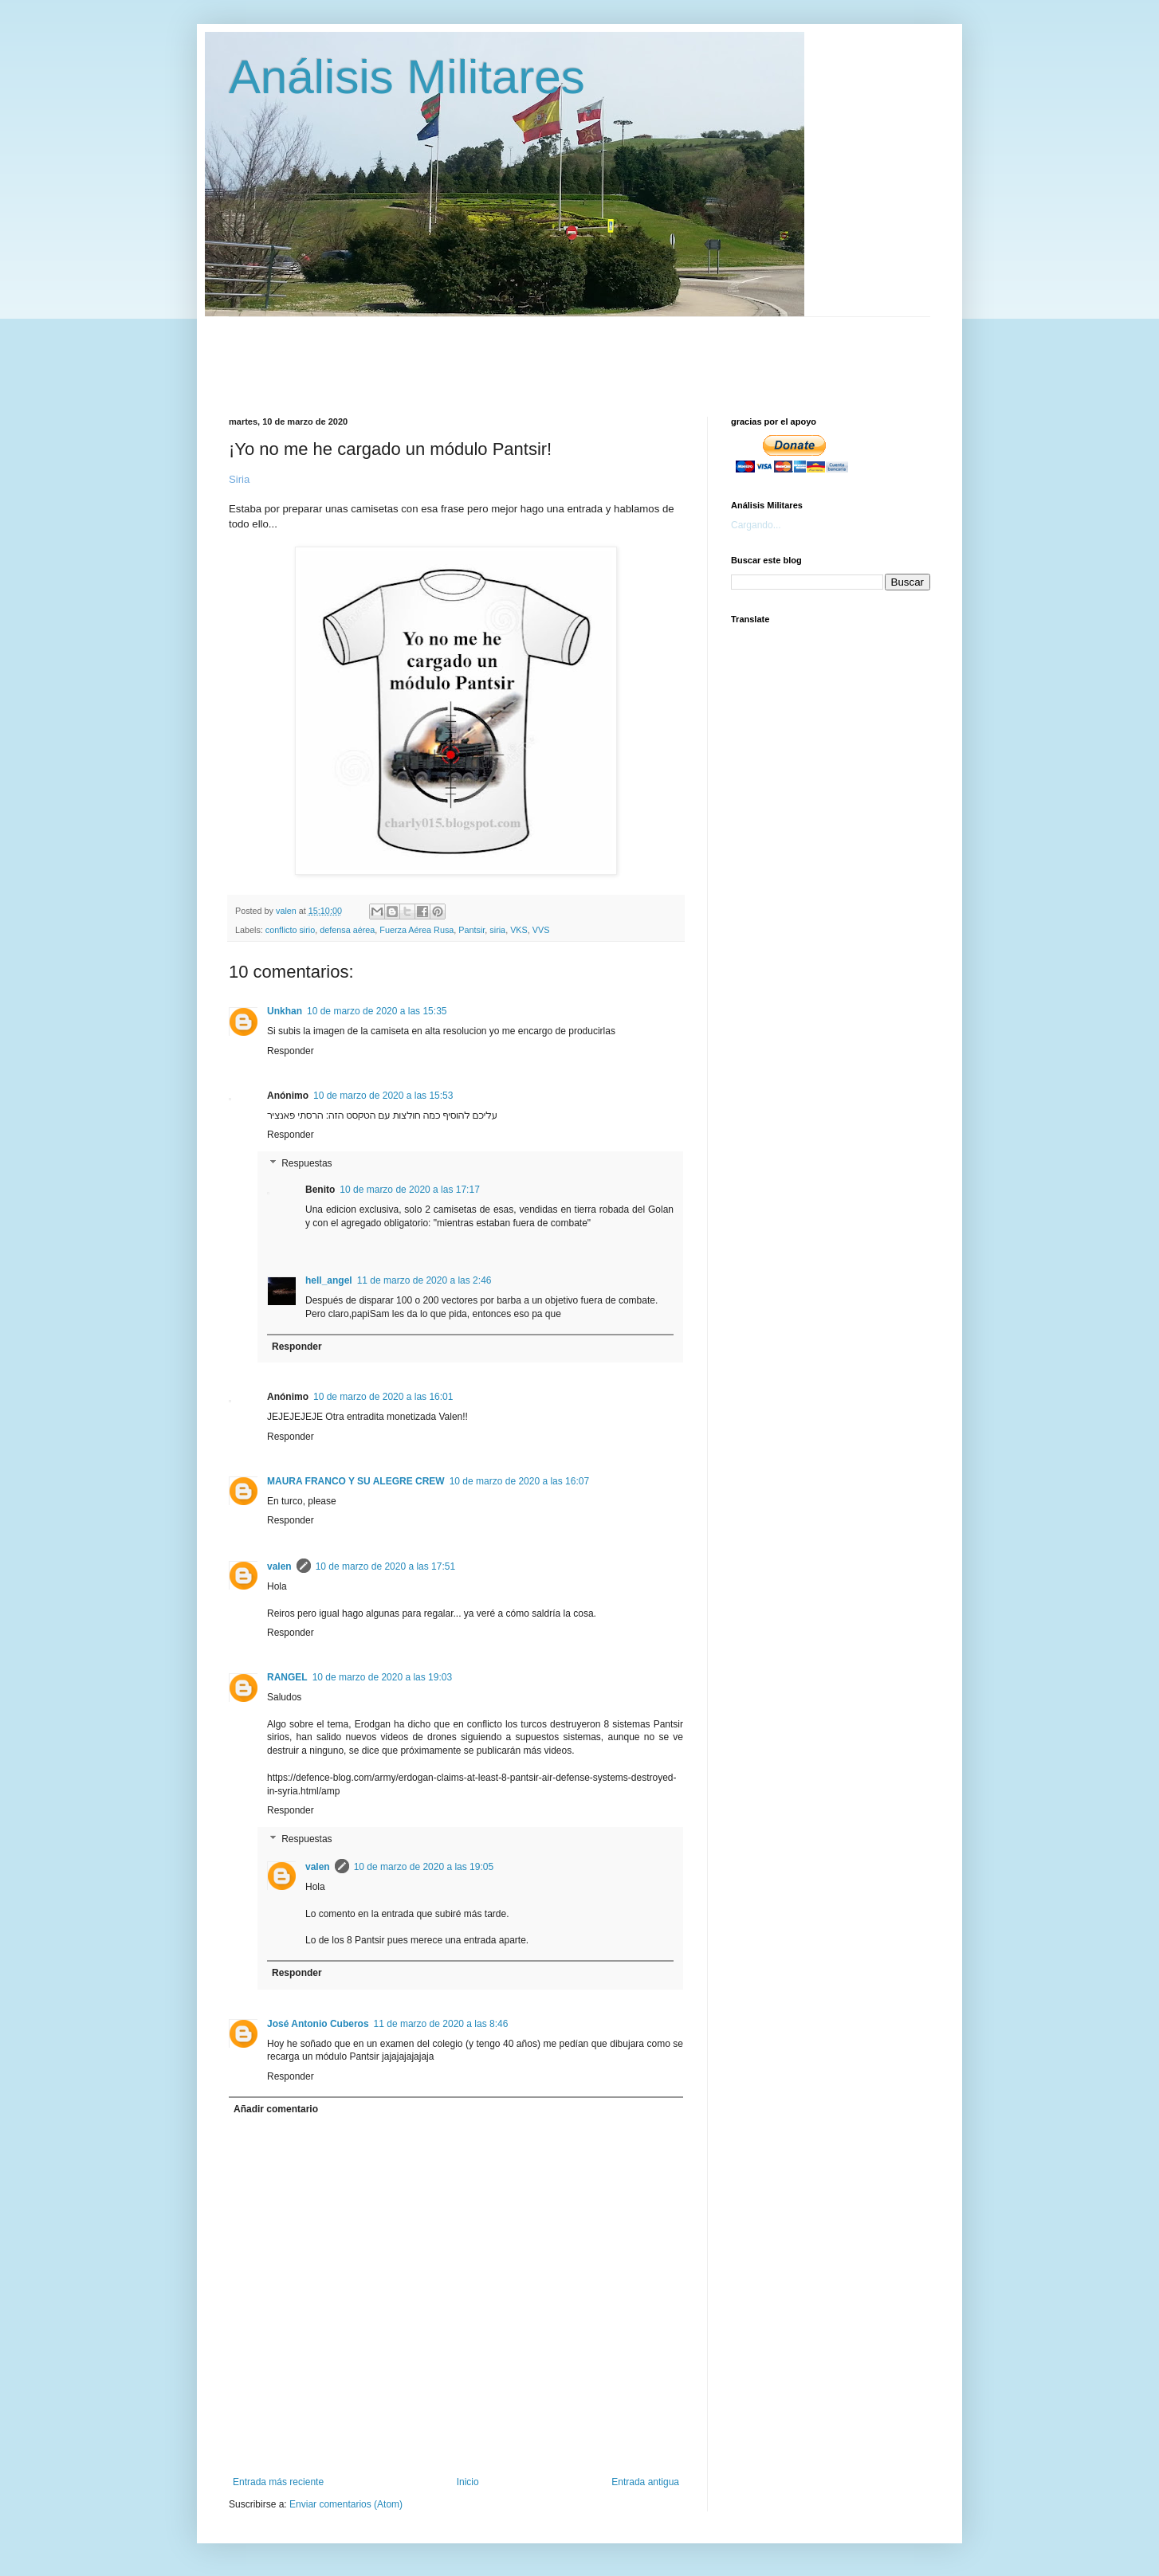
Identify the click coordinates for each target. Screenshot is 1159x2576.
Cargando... (756, 525)
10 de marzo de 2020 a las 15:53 (383, 1095)
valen (279, 1566)
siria (497, 930)
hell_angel (328, 1280)
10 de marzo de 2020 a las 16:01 (383, 1396)
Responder (290, 1051)
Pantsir (471, 930)
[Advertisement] (615, 353)
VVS (541, 930)
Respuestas (306, 1163)
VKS (519, 930)
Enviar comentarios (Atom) (346, 2504)
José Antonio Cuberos (318, 2023)
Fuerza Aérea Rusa (416, 930)
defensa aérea (347, 930)
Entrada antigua (645, 2482)
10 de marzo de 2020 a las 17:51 (385, 1566)
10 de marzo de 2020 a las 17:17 (409, 1189)
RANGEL (287, 1677)
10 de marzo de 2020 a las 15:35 (376, 1011)
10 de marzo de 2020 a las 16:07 (519, 1481)
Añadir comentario (276, 2109)
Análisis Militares (407, 77)
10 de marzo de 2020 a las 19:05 (423, 1866)
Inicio (468, 2482)
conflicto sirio (290, 930)
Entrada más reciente (278, 2482)
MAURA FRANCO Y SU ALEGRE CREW (356, 1481)
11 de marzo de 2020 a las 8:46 (441, 2023)
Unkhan (284, 1011)
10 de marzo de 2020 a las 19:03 (382, 1677)
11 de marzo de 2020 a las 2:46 (424, 1280)
